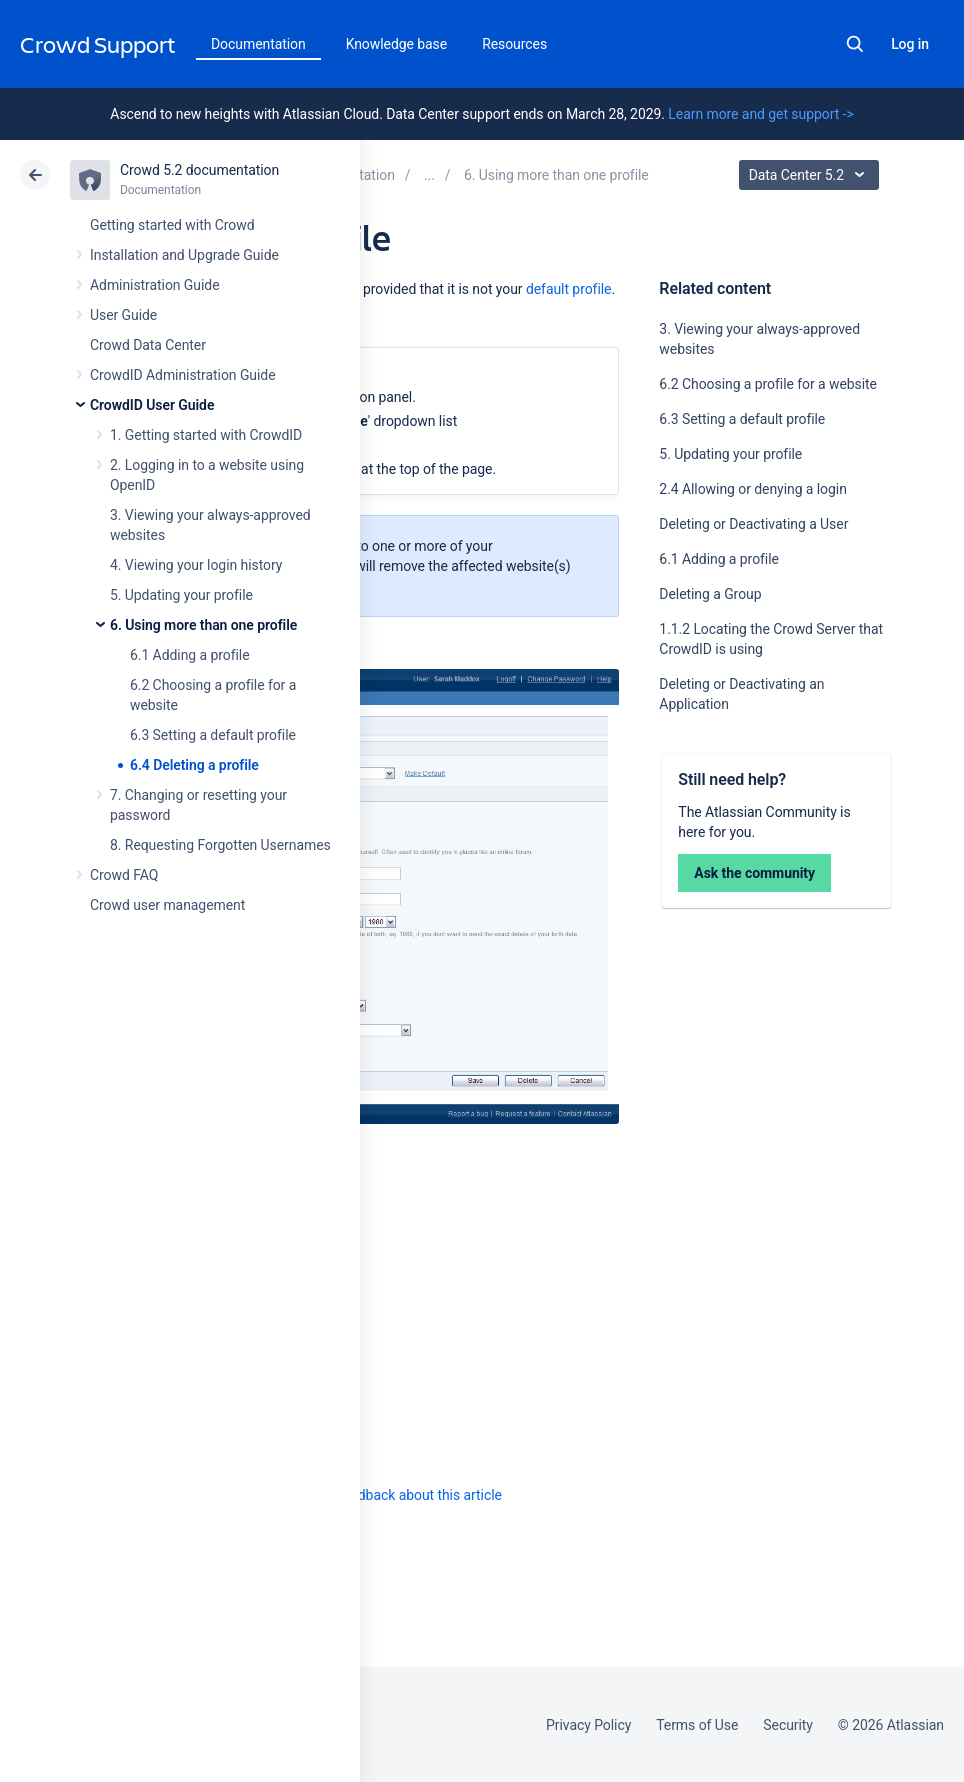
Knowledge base (397, 44)
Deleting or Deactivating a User (753, 524)
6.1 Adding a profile (190, 655)
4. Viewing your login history (196, 565)
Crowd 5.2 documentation (199, 170)
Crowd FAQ (124, 875)
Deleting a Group (710, 594)
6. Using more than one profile (203, 625)
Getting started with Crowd (172, 225)
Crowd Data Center (148, 345)
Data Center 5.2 (811, 175)
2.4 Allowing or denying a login (752, 489)
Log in (910, 44)
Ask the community (754, 873)
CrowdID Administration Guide (183, 375)
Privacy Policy (588, 1725)
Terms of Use (697, 1725)
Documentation (258, 44)
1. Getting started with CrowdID (206, 435)
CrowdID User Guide (152, 405)
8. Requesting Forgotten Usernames (220, 845)
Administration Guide (155, 285)
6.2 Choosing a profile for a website (768, 384)
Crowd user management (167, 905)
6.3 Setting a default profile (213, 735)
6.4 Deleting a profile (194, 765)
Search (855, 44)
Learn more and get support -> (760, 114)
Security (788, 1725)
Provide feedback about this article (395, 1495)
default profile (568, 289)
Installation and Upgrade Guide (184, 255)
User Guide (123, 315)
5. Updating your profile (181, 595)
